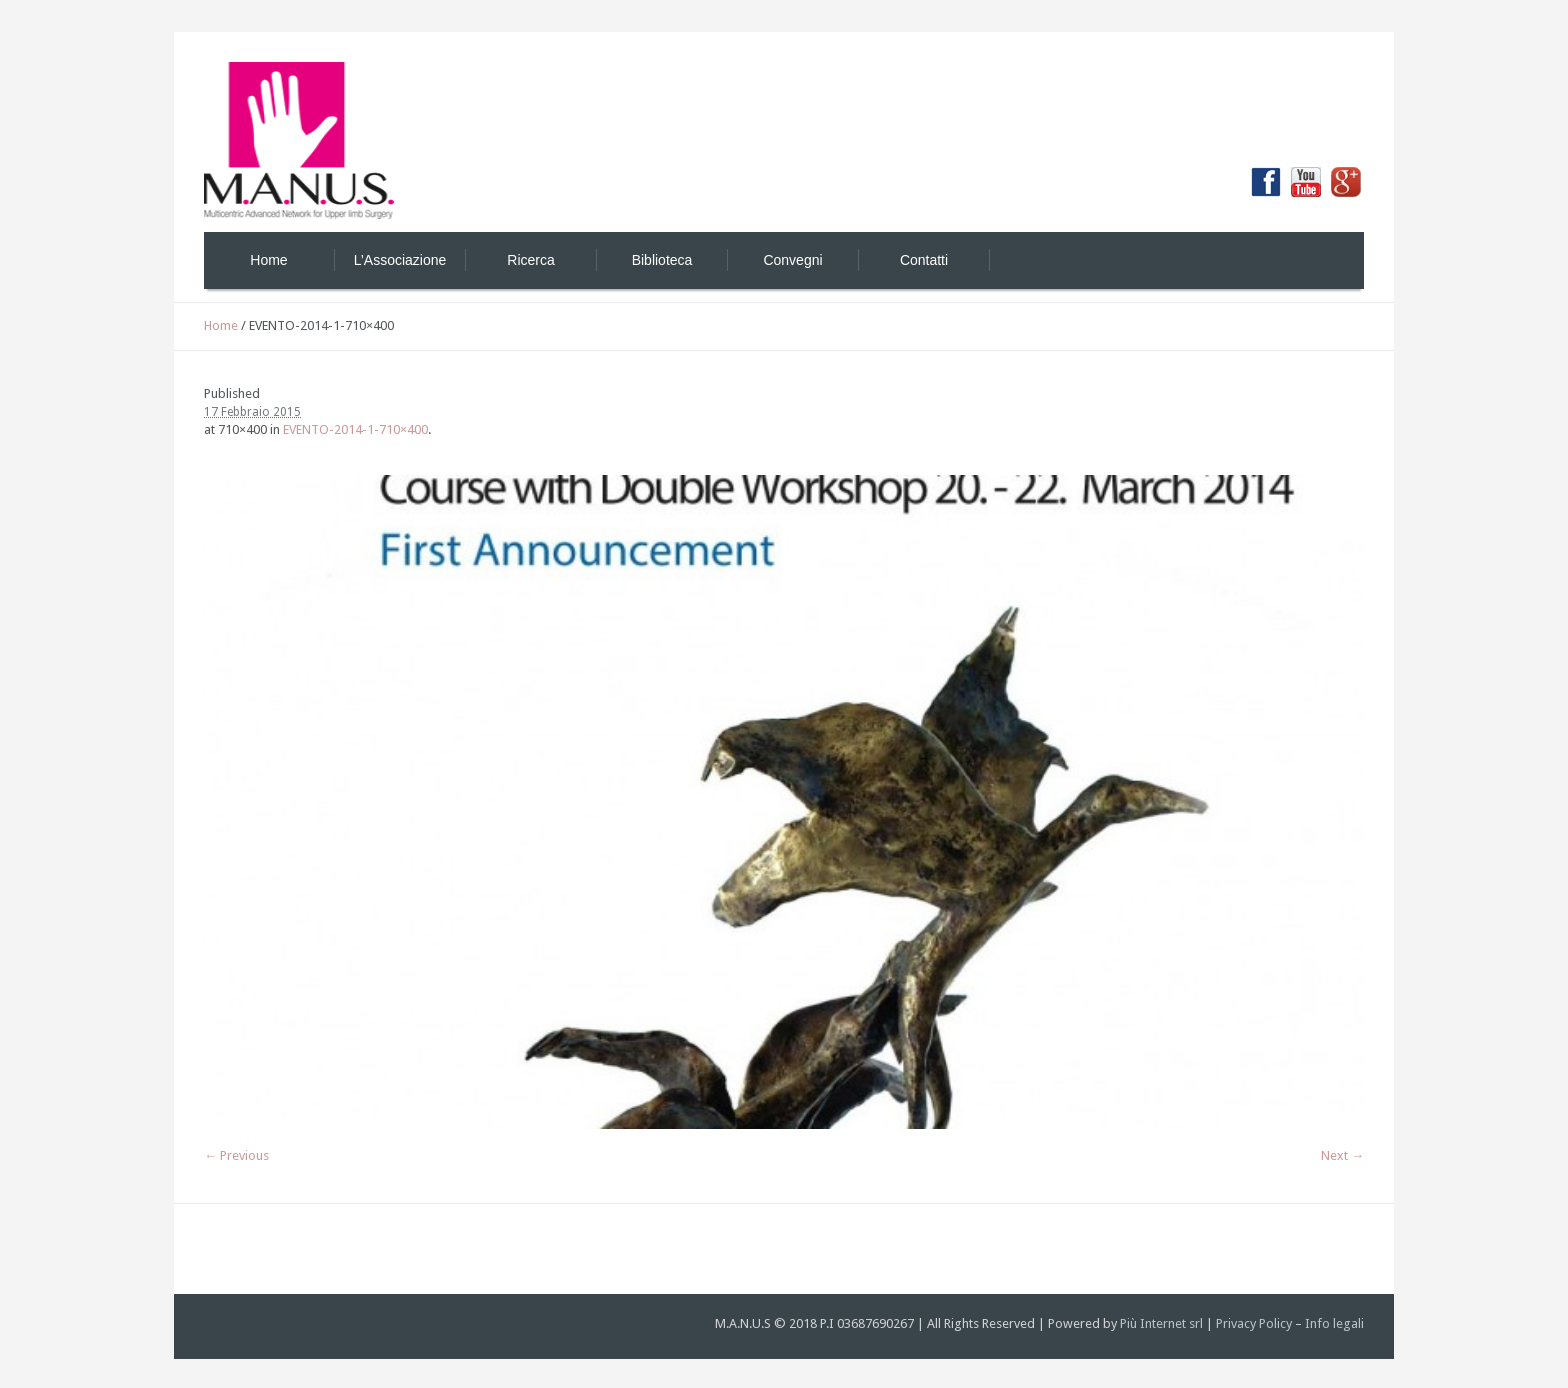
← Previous (236, 1155)
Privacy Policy (1254, 1323)
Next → (1342, 1155)
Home (221, 325)
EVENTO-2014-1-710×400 (355, 429)
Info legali (1334, 1323)
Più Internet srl (1161, 1323)
